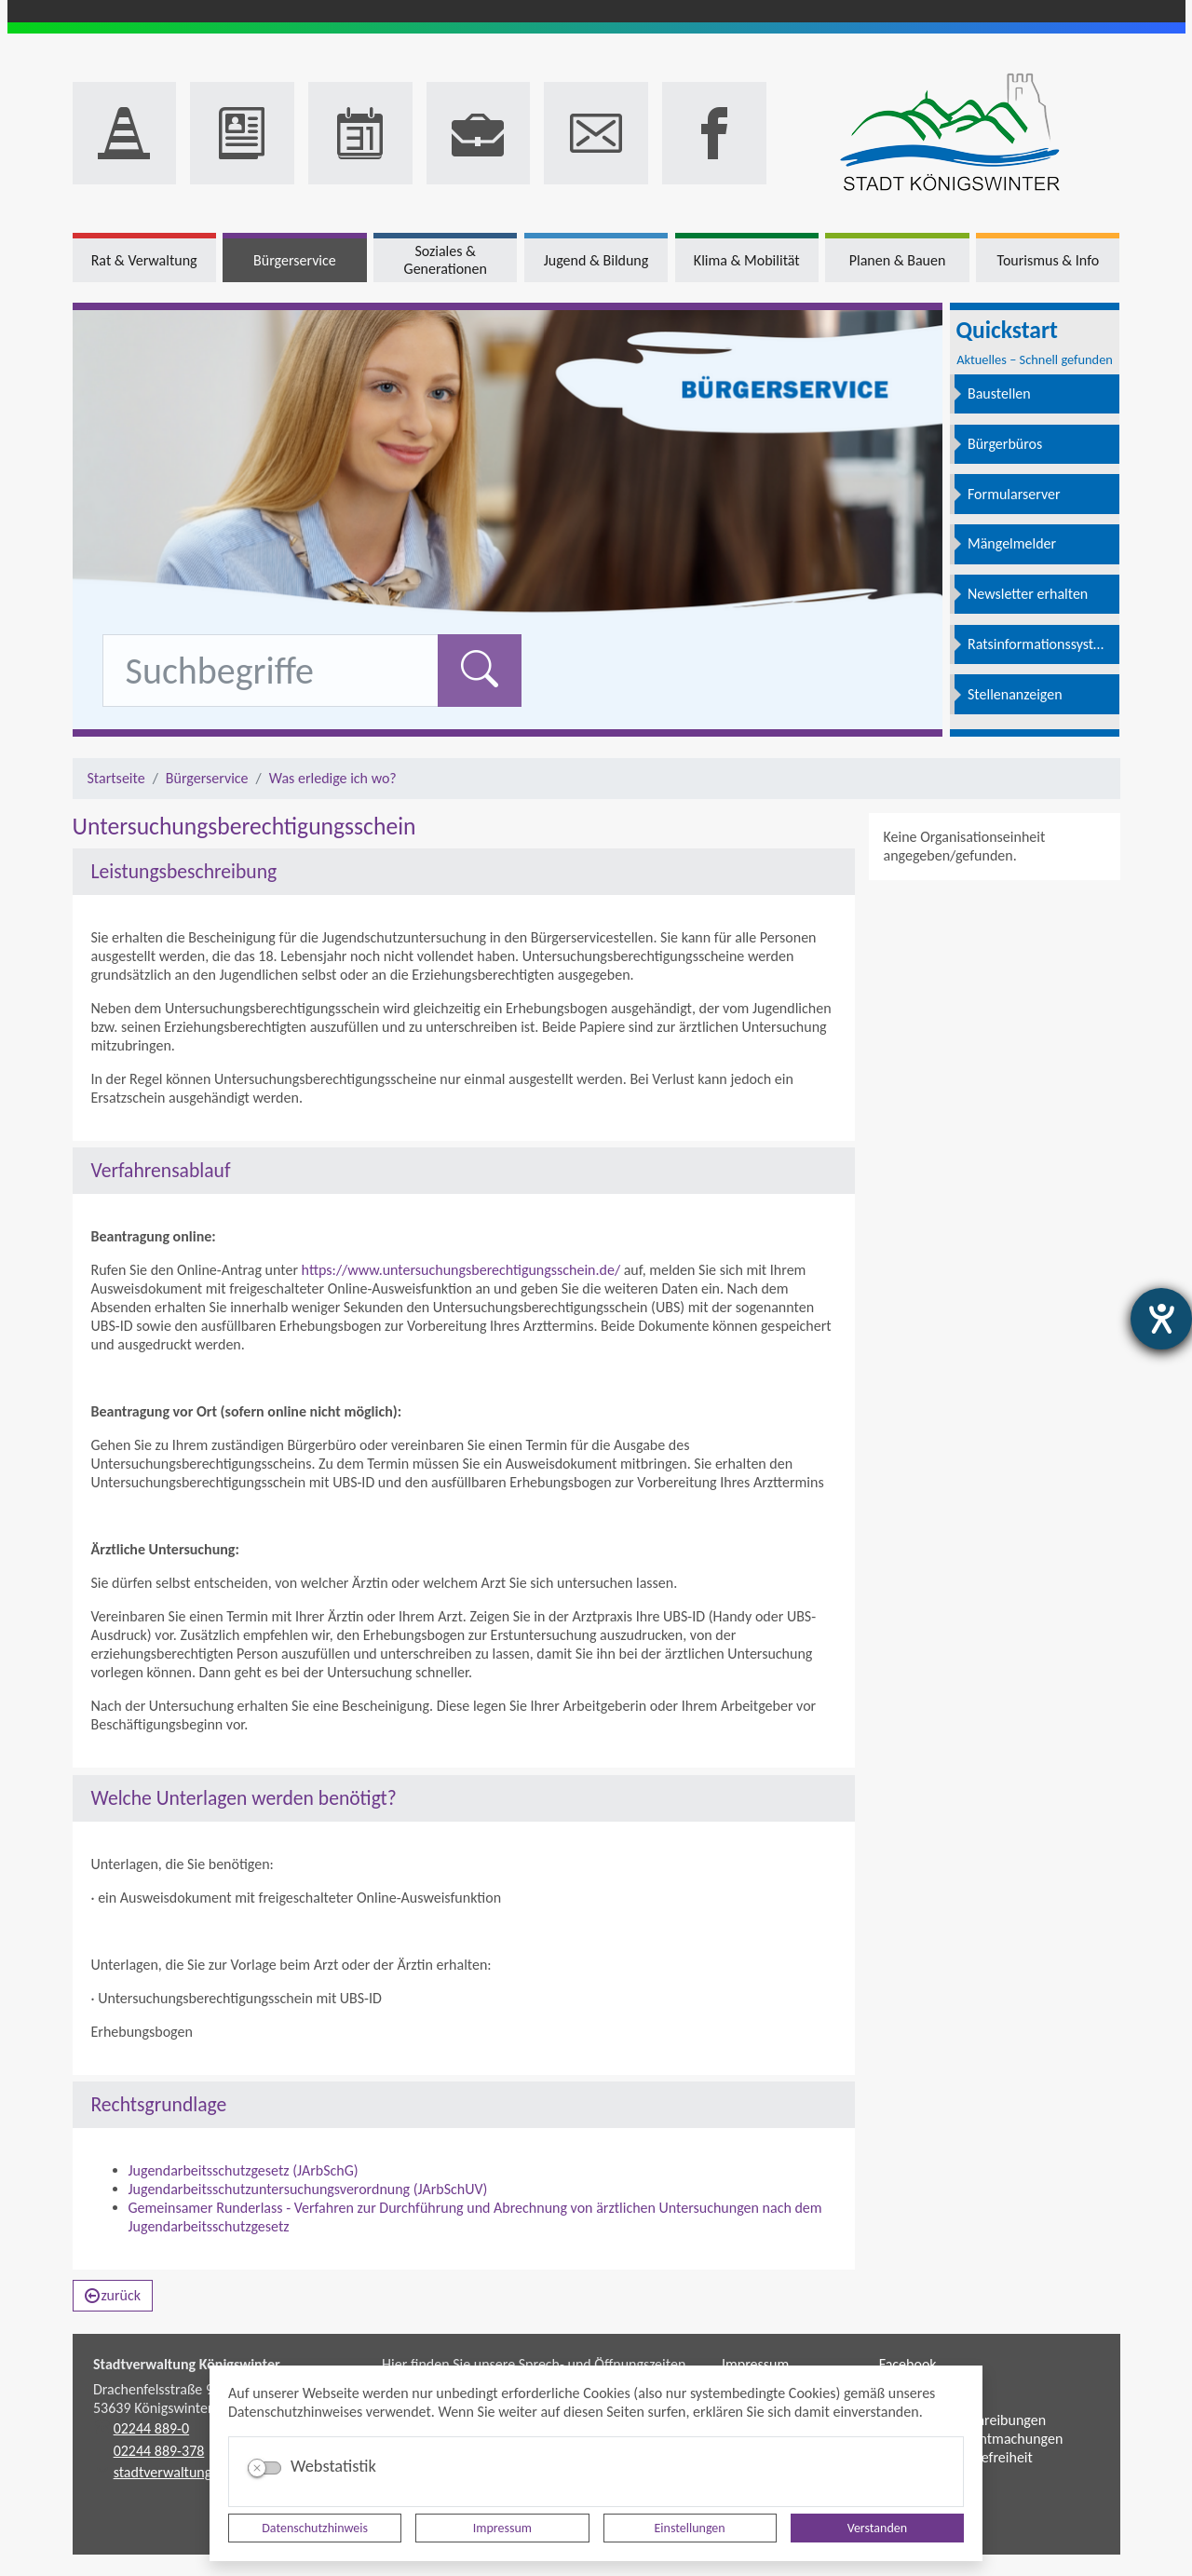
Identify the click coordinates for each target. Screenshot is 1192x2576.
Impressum (502, 2528)
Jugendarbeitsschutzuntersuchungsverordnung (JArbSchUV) (308, 2189)
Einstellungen (690, 2528)
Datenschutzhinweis (315, 2528)
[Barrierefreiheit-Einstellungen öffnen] (1161, 1318)
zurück (113, 2295)
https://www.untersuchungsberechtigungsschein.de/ (459, 1270)
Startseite (116, 778)
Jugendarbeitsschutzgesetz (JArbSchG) (244, 2170)
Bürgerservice (207, 778)
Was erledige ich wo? (333, 778)
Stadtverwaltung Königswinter (186, 2364)
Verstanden (877, 2528)
